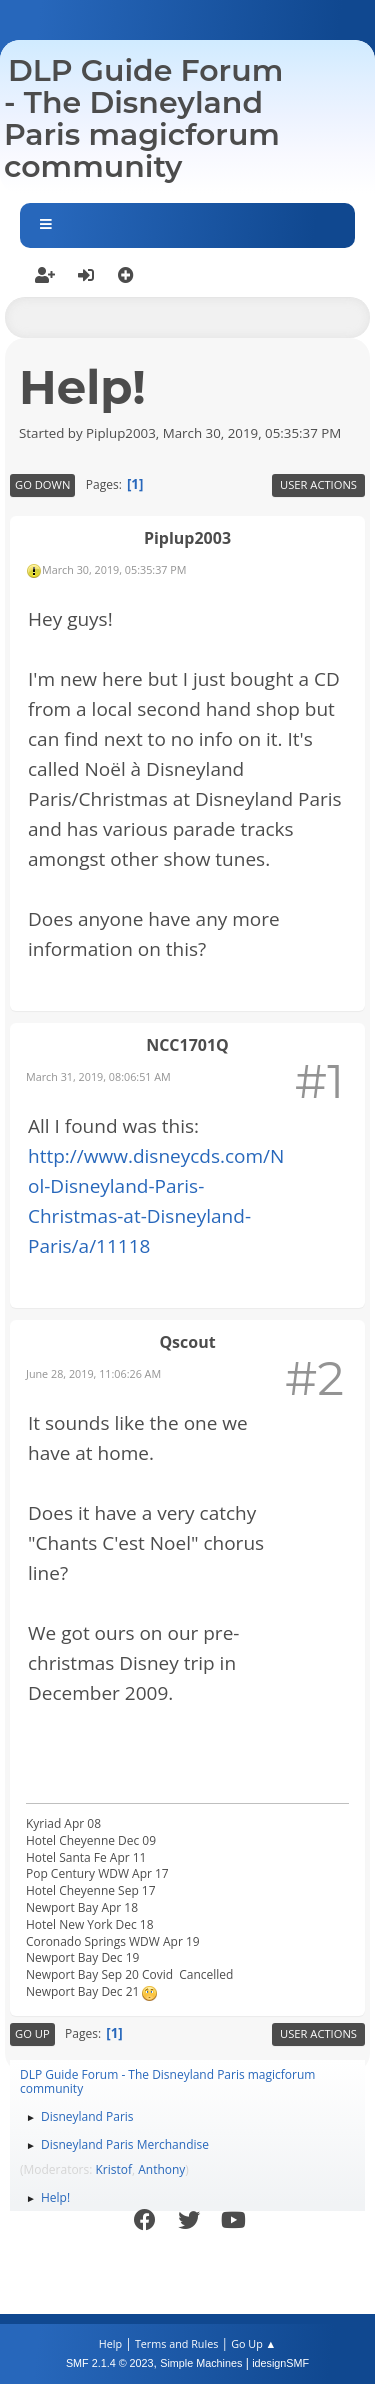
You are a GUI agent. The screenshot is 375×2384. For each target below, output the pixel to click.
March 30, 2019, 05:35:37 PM (114, 569)
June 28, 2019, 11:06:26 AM (93, 1373)
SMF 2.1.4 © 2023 (110, 2363)
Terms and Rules (177, 2343)
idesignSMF (280, 2363)
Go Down (42, 484)
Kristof (114, 2169)
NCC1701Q (187, 1045)
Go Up (32, 2033)
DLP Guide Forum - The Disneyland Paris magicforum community (143, 118)
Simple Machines (201, 2363)
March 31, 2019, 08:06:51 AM (98, 1076)
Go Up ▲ (253, 2343)
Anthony (161, 2169)
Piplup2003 (187, 538)
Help (110, 2343)
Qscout (187, 1342)
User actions (318, 484)
